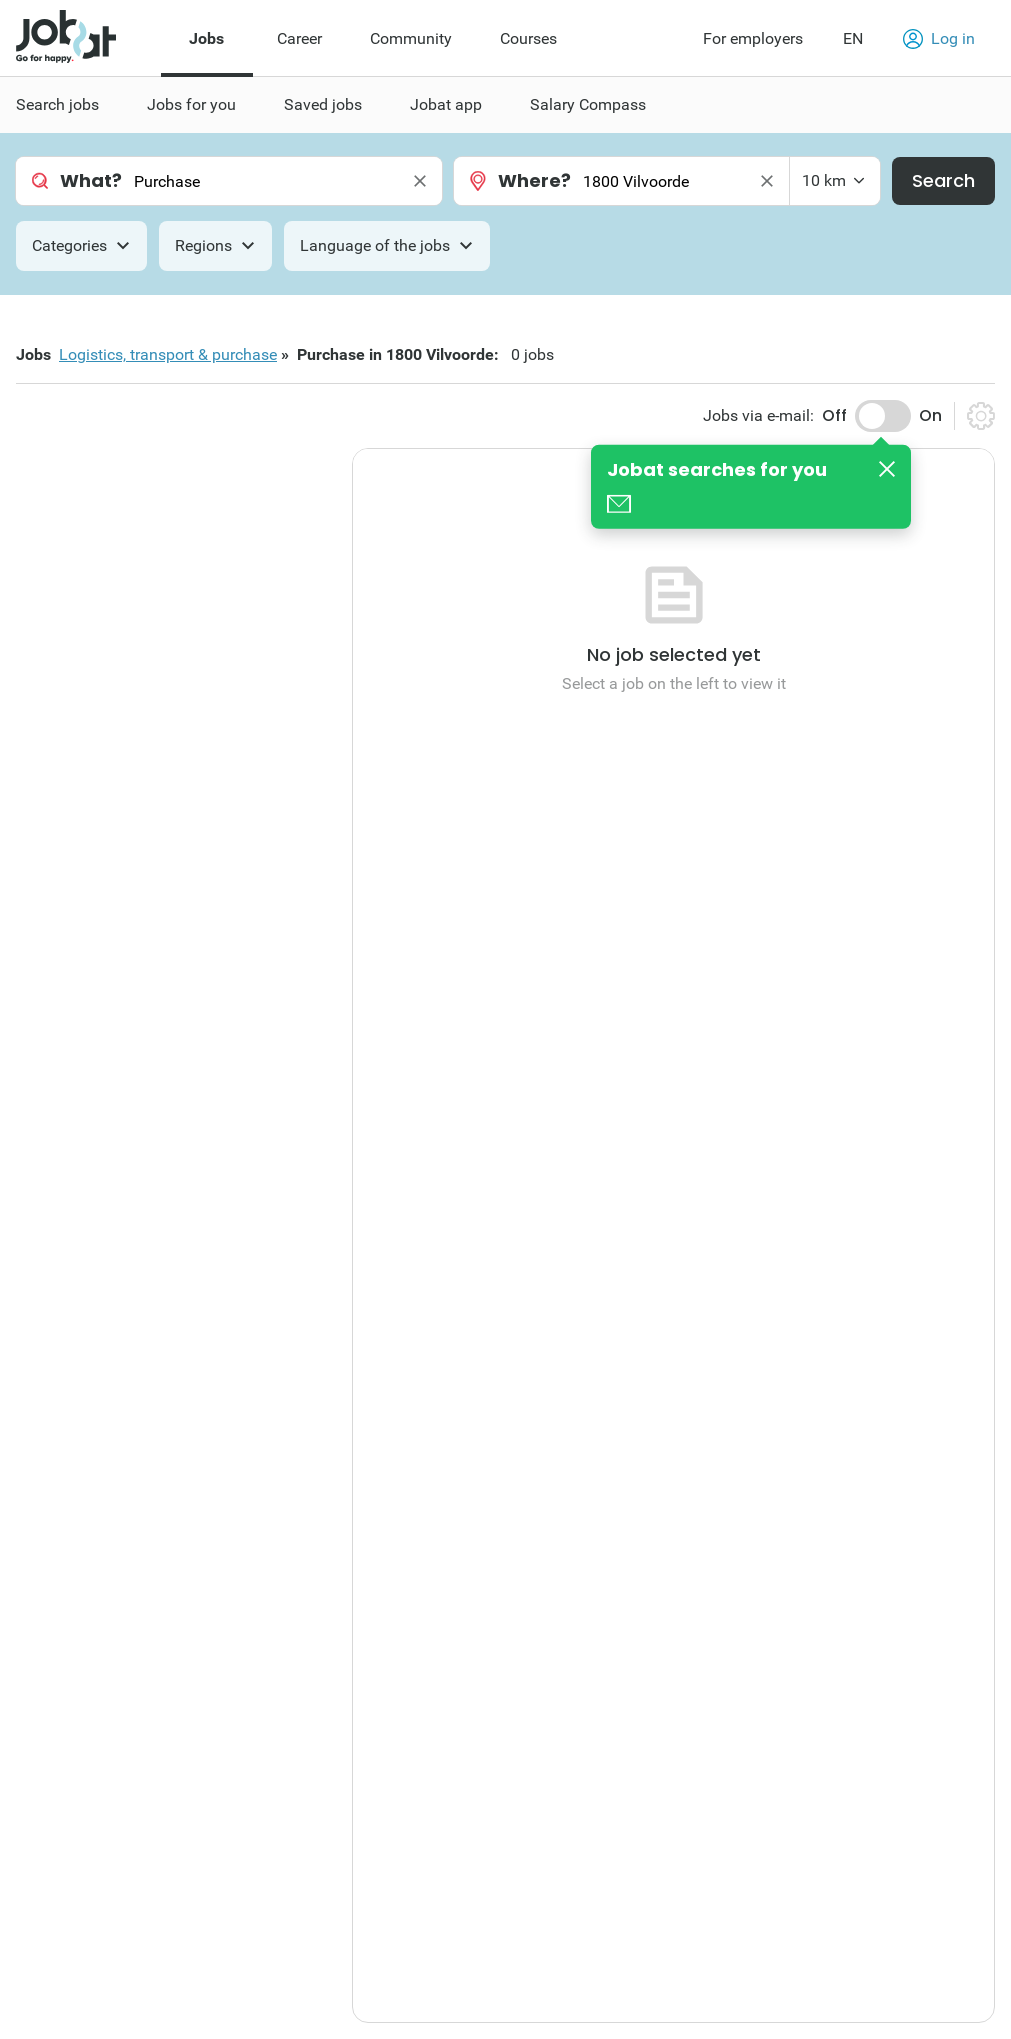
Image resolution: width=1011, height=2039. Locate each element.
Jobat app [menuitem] (446, 104)
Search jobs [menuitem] (57, 104)
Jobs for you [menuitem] (191, 104)
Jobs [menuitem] (206, 38)
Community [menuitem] (411, 38)
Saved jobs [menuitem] (323, 104)
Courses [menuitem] (528, 38)
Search (943, 180)
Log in (939, 39)
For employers (753, 38)
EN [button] (853, 38)
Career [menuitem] (299, 38)
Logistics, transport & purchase (168, 354)
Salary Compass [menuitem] (588, 104)
